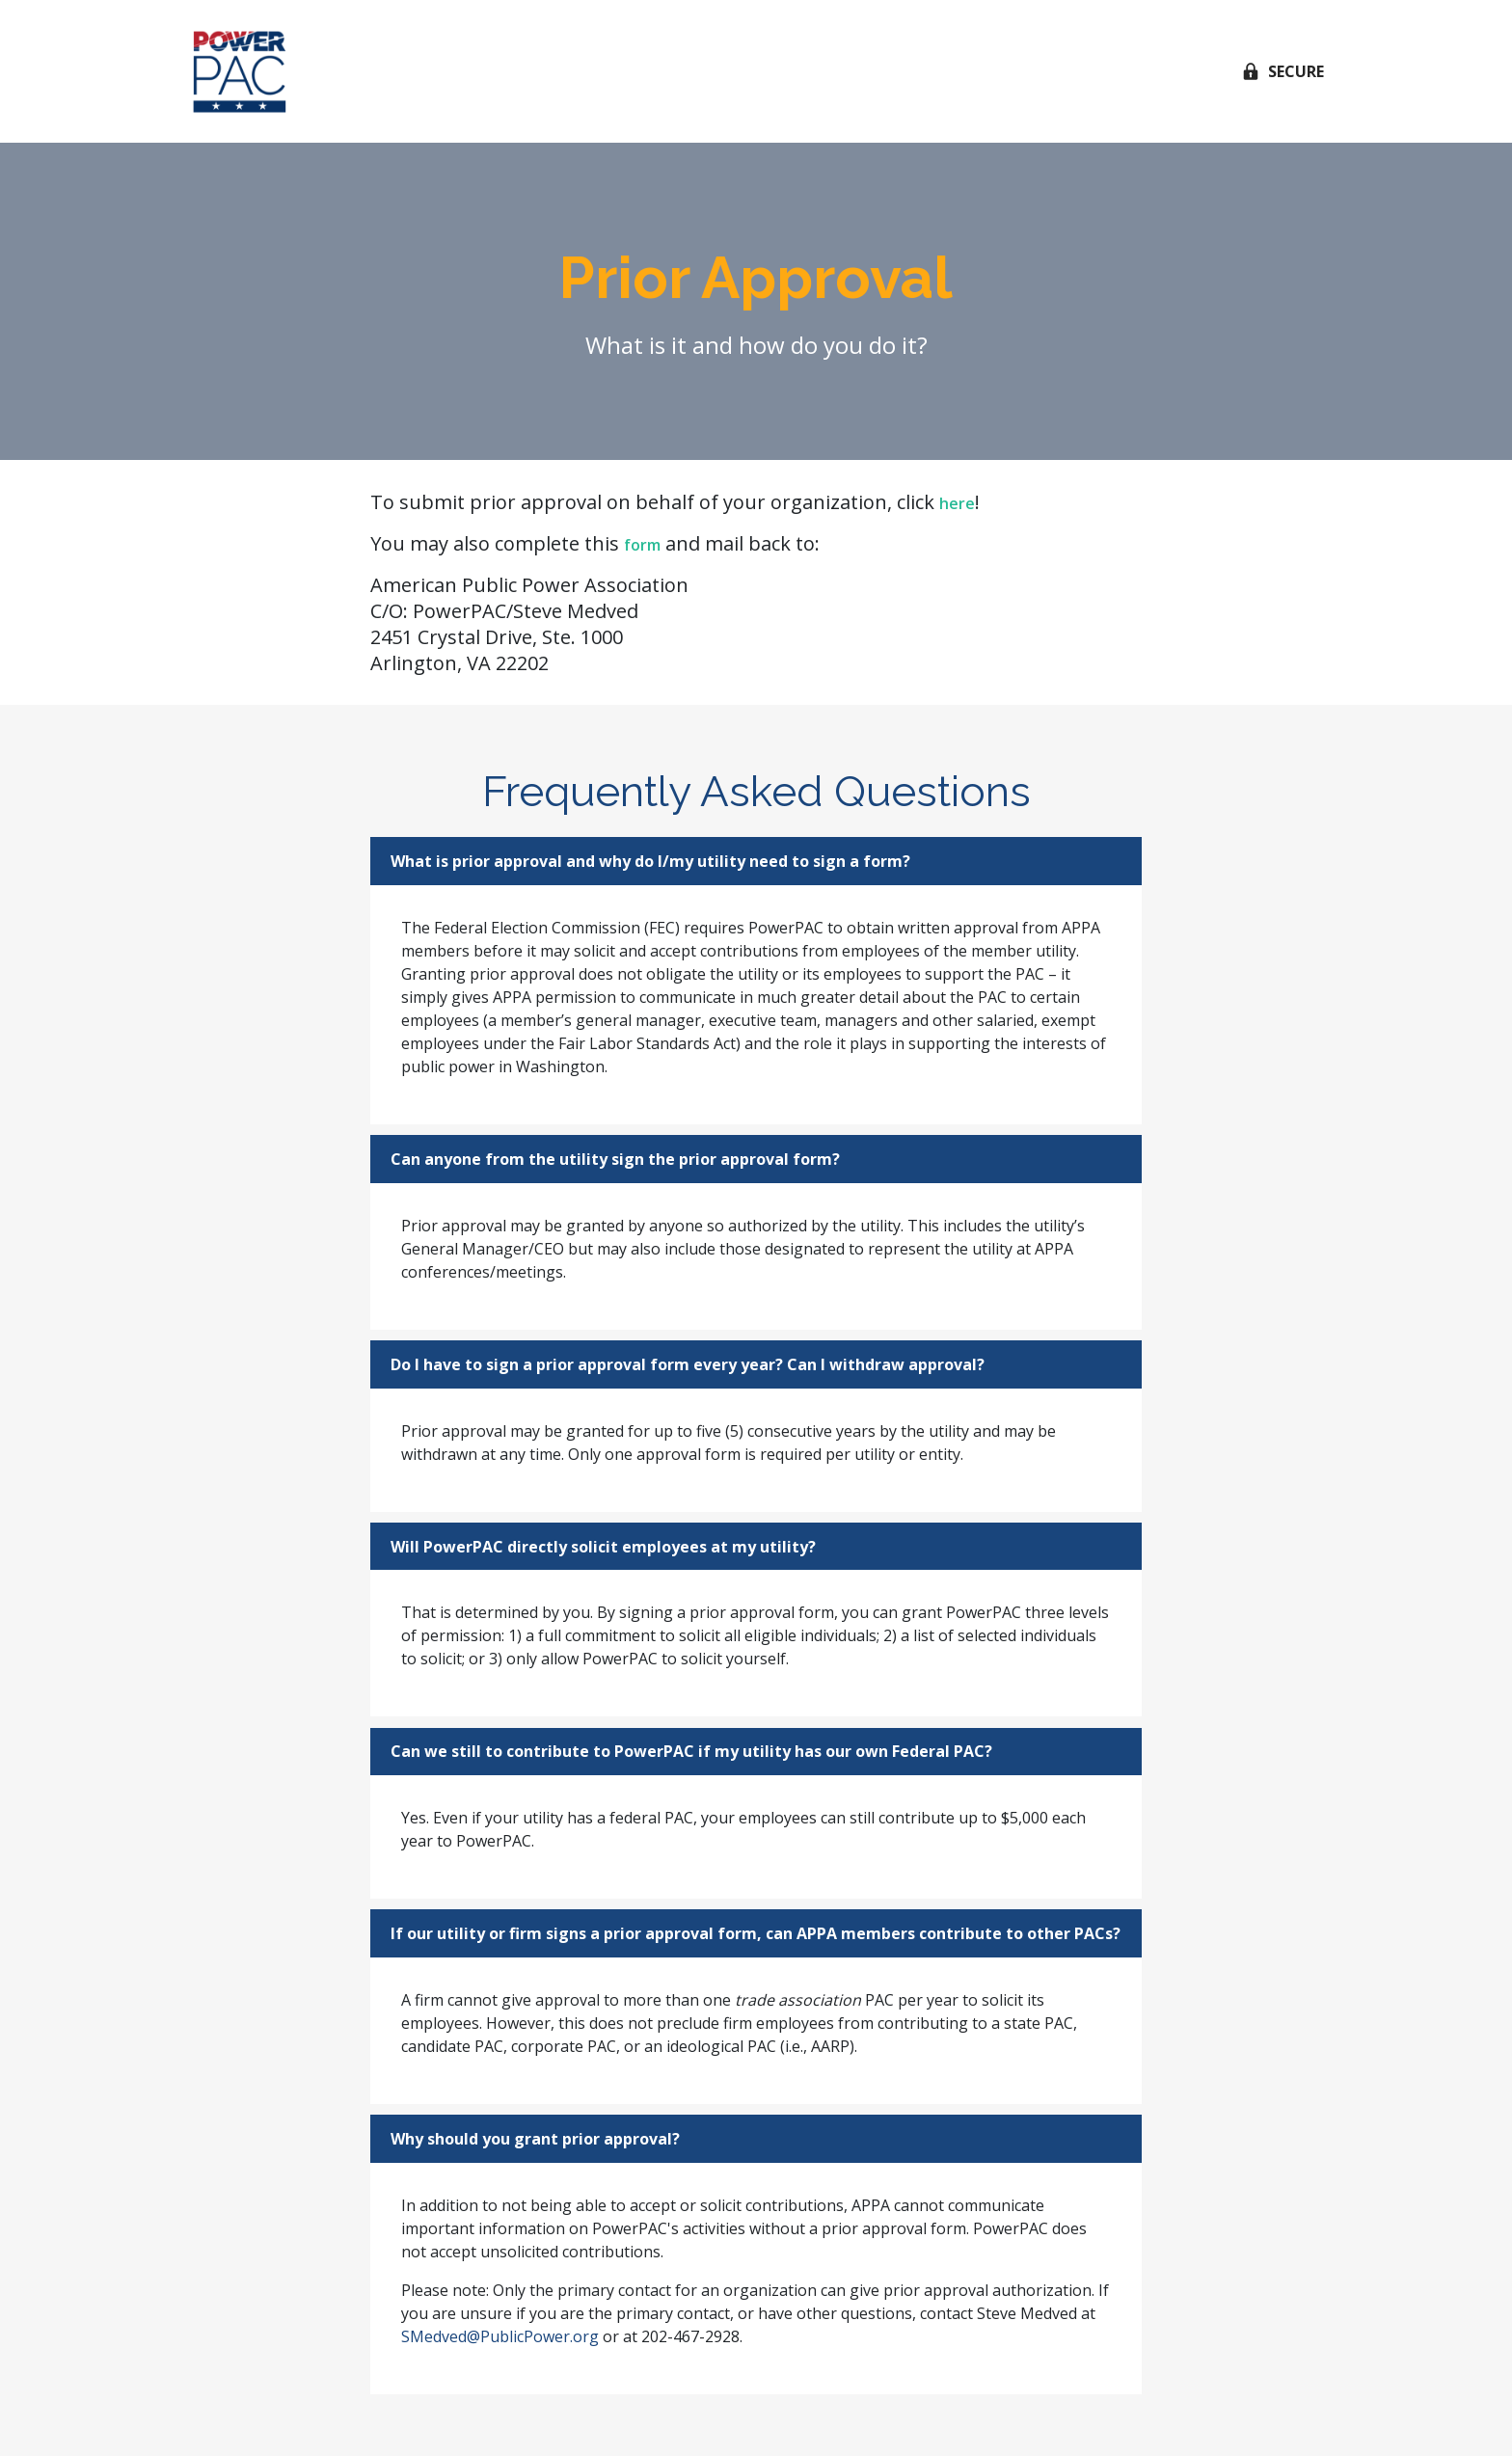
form (642, 544)
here (957, 503)
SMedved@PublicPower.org (500, 2336)
